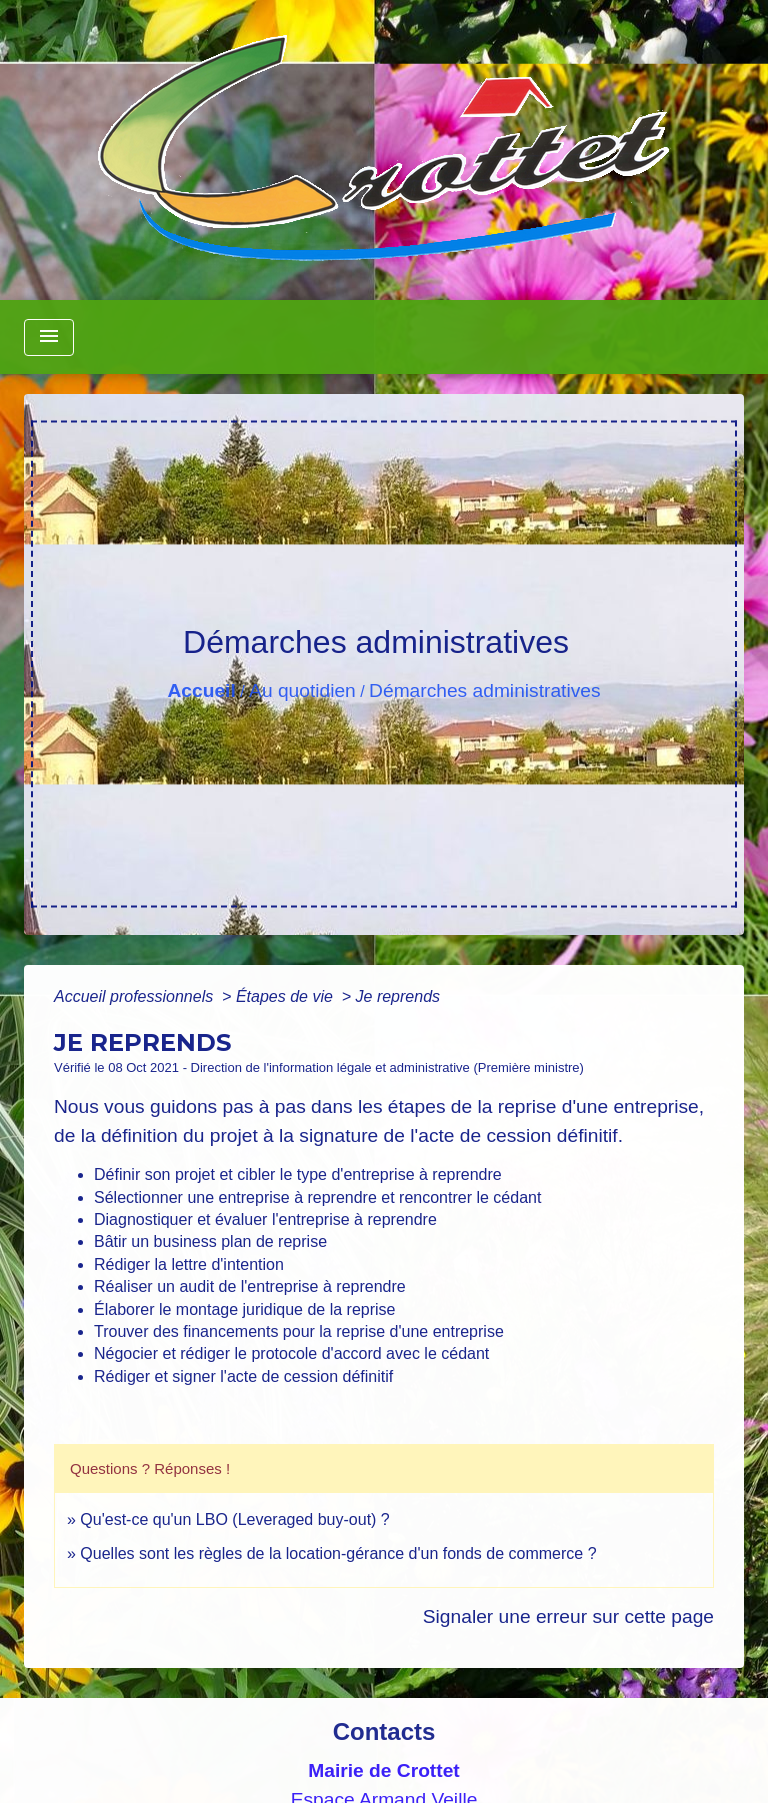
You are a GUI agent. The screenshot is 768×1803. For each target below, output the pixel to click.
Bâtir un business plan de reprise (210, 1241)
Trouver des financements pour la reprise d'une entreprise (299, 1331)
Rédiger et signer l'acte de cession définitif (243, 1376)
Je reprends (398, 996)
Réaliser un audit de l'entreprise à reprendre (250, 1286)
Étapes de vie (286, 996)
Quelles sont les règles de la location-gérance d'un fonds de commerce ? (338, 1553)
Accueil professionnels (136, 996)
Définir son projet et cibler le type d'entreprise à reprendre (298, 1174)
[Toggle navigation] (49, 337)
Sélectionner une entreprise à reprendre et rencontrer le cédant (317, 1197)
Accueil (201, 690)
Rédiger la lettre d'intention (189, 1264)
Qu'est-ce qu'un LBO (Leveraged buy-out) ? (234, 1519)
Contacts (384, 1731)
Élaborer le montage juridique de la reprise (245, 1309)
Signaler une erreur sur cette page (568, 1616)
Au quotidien (302, 690)
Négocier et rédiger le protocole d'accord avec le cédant (291, 1353)
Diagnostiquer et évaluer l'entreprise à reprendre (265, 1219)
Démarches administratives (484, 690)
